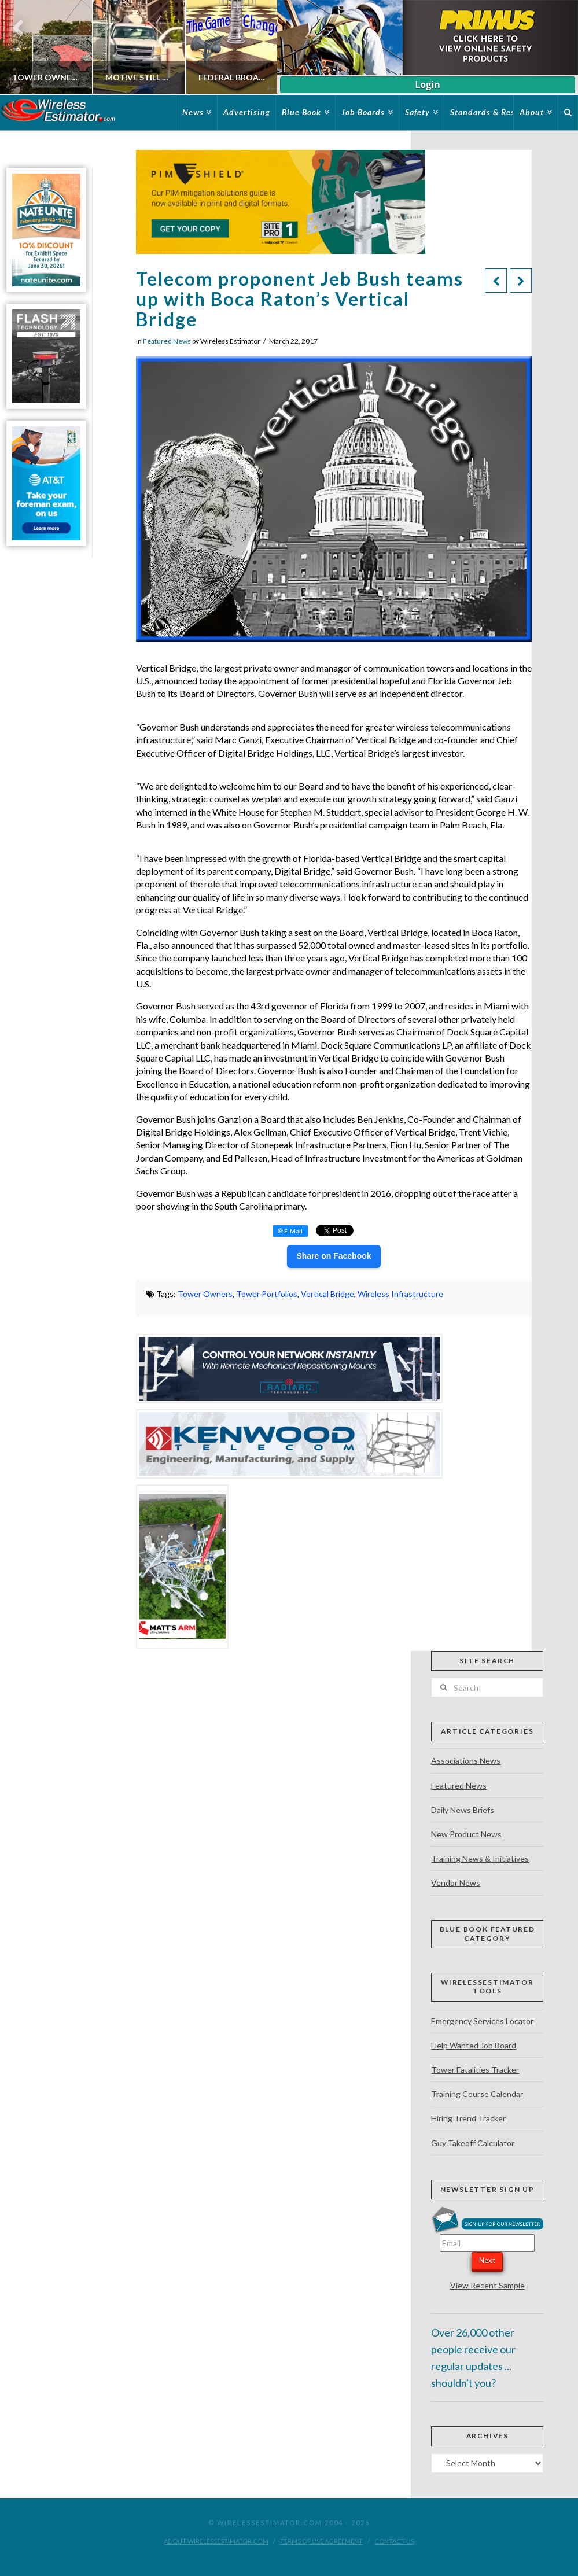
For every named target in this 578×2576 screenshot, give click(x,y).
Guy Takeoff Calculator (472, 2143)
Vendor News (455, 1883)
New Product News (466, 1834)
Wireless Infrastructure (400, 1294)
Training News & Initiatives (480, 1858)
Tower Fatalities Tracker (475, 2069)
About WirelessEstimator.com (216, 2541)
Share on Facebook (333, 1256)
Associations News (465, 1761)
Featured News (167, 341)
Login (427, 84)
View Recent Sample (487, 2285)
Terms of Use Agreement (321, 2541)
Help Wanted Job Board (473, 2045)
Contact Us (394, 2541)
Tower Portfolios (266, 1294)
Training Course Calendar (477, 2094)
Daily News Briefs (462, 1810)
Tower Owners (205, 1294)
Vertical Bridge (327, 1294)
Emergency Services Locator (482, 2021)
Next (487, 2260)
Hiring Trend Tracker (468, 2118)
